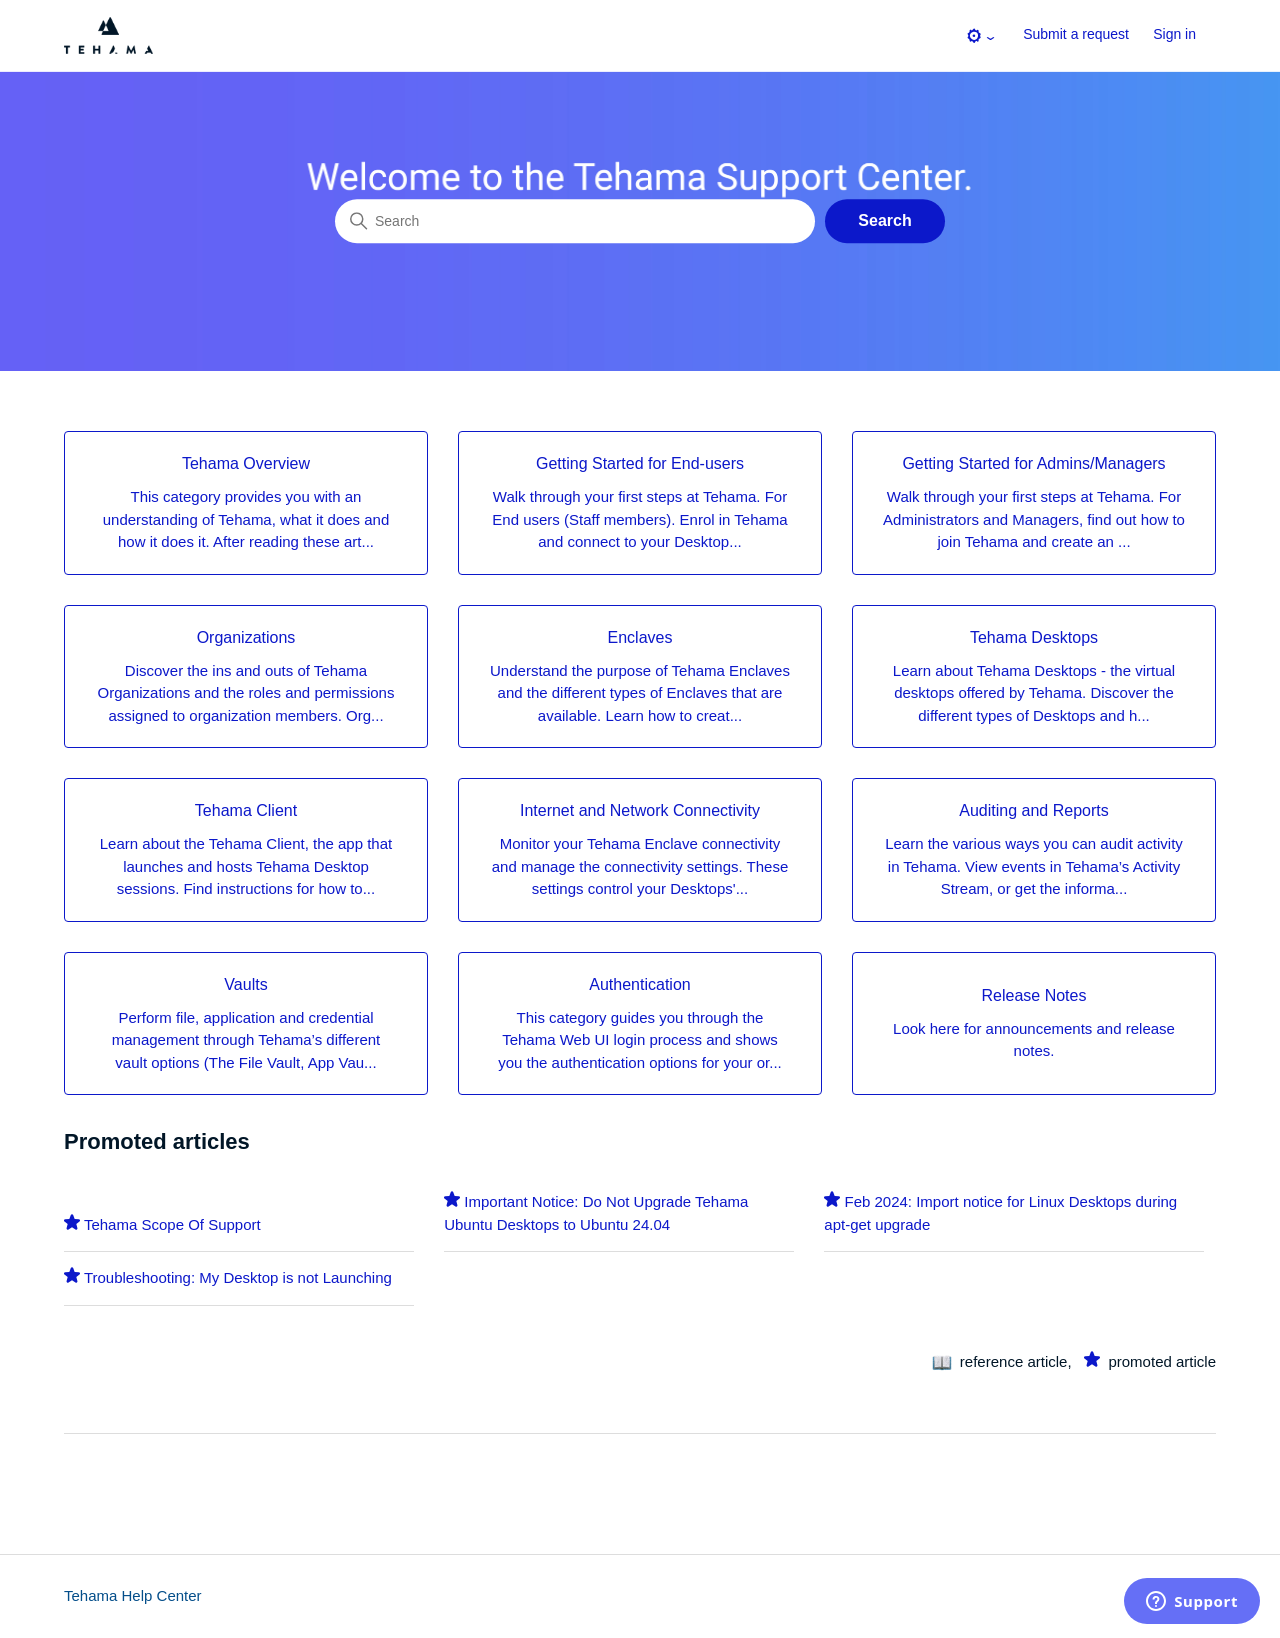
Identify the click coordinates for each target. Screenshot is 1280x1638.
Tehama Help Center (133, 1595)
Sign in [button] (1174, 34)
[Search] (575, 221)
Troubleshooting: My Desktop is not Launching (238, 1277)
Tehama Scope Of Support (172, 1224)
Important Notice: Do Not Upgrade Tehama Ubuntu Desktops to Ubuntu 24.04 (596, 1213)
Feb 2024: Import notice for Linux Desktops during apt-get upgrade (1000, 1213)
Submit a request (1076, 34)
